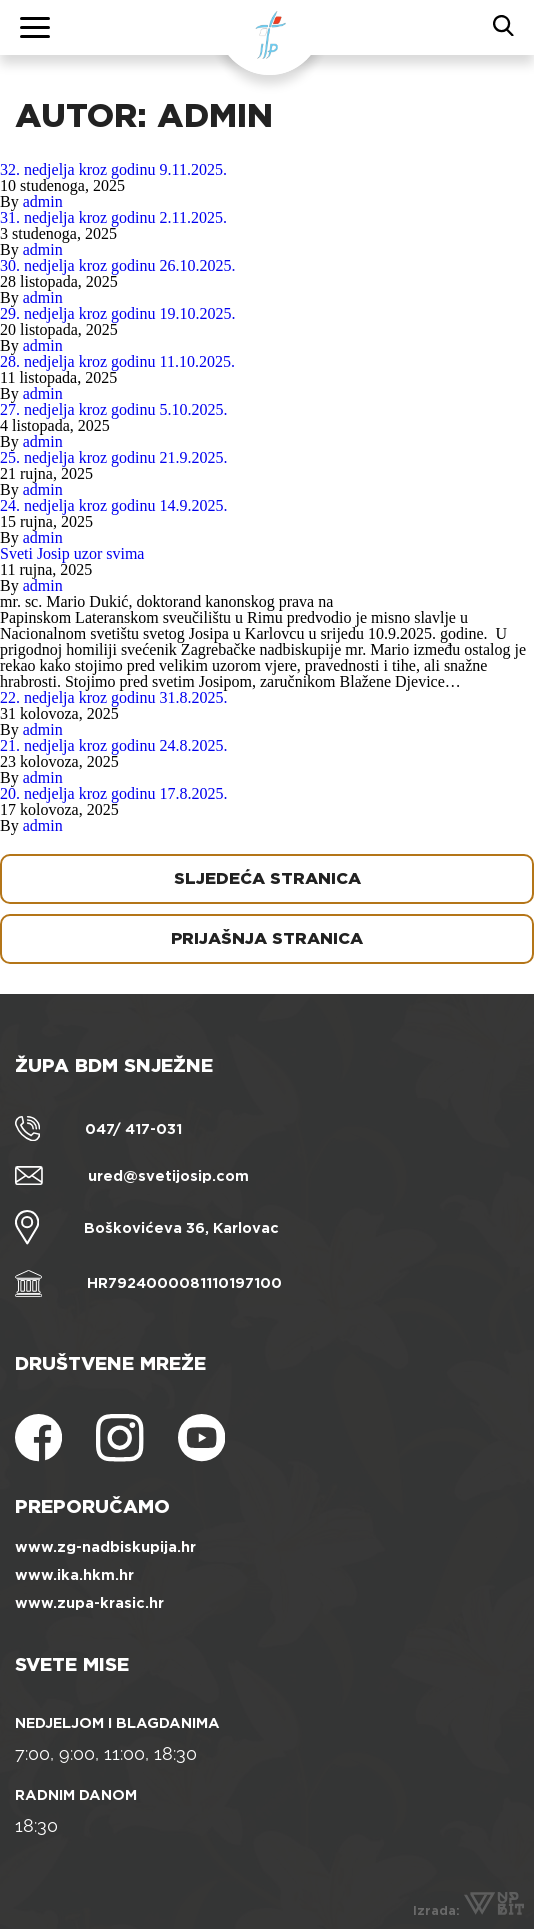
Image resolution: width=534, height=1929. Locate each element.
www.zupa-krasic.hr (89, 1603)
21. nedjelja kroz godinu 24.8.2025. (114, 745)
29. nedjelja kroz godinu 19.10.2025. (118, 313)
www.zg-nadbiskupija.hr (105, 1547)
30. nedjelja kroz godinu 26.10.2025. (118, 265)
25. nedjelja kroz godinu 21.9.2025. (114, 457)
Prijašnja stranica (267, 938)
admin (43, 201)
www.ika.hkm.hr (74, 1575)
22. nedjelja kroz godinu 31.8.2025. (114, 697)
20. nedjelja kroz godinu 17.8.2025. (114, 793)
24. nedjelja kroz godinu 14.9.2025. (114, 505)
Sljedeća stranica (267, 878)
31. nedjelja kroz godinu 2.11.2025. (113, 217)
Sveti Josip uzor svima (72, 553)
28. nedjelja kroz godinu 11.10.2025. (117, 361)
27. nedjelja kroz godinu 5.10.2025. (114, 409)
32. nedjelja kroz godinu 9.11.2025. (113, 169)
